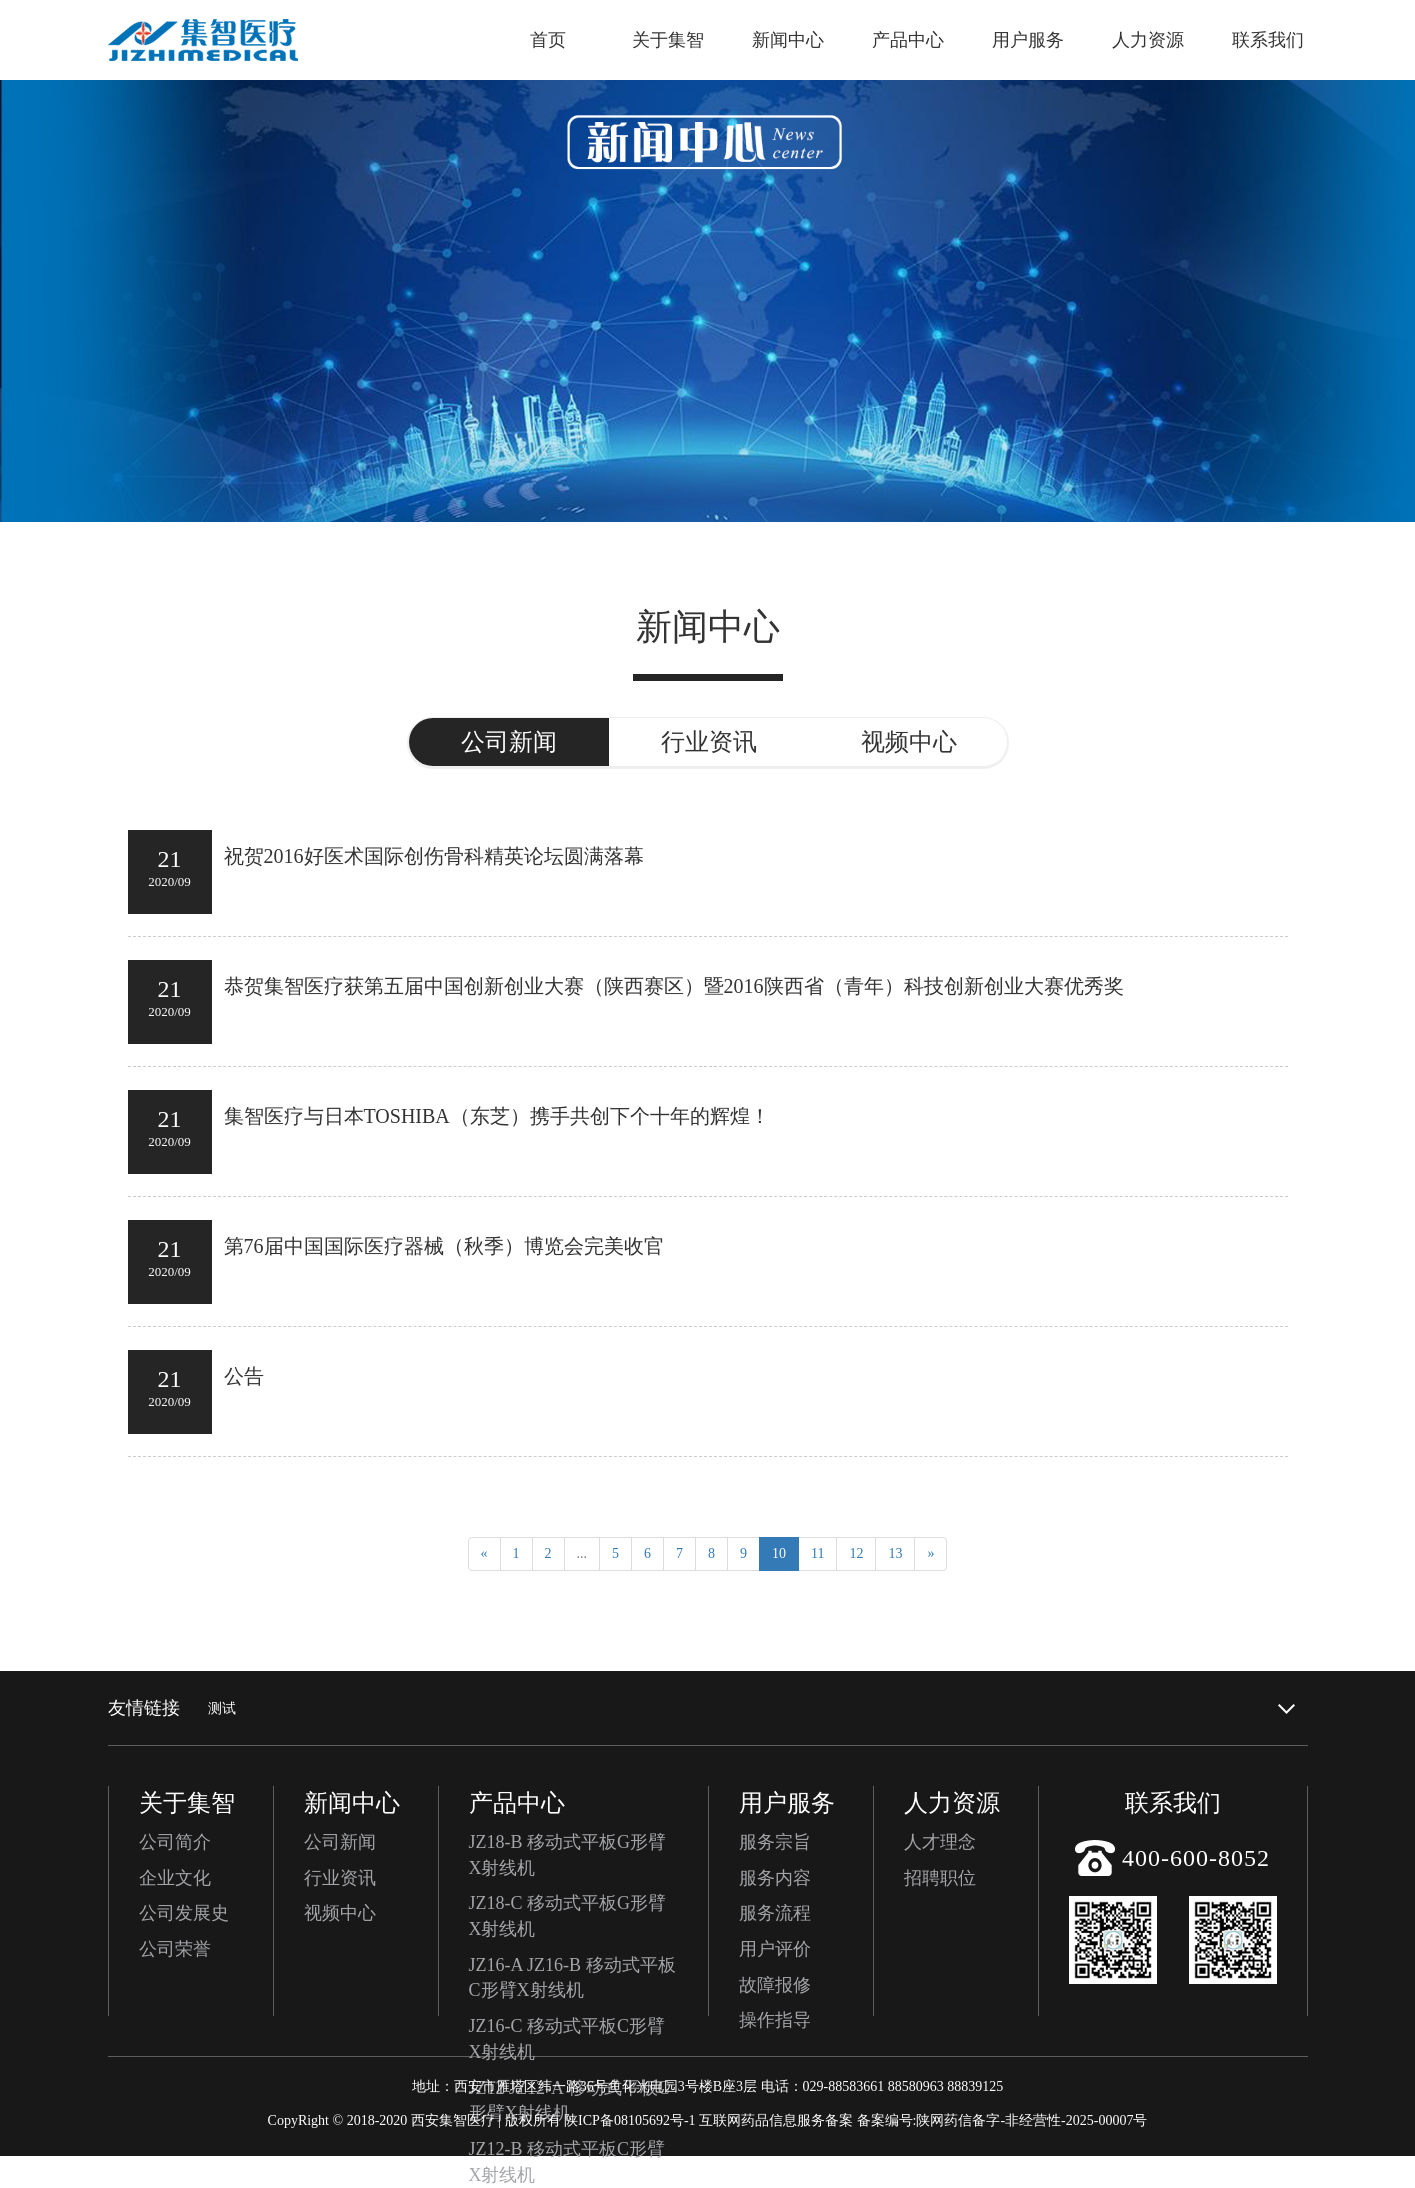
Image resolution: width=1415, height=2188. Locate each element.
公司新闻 (340, 1842)
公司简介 (175, 1842)
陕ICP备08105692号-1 (629, 2120)
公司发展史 (184, 1913)
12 (856, 1553)
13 (895, 1553)
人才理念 (940, 1842)
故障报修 (775, 1985)
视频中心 (340, 1913)
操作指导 (775, 2020)
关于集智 (668, 40)
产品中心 (908, 40)
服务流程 (775, 1913)
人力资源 (1148, 40)
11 (817, 1553)
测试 (222, 1708)
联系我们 (1268, 40)
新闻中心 (788, 40)
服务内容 (775, 1878)
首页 (548, 40)
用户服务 (1028, 40)
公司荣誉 (175, 1949)
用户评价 (775, 1949)
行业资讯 (340, 1878)
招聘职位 (940, 1878)
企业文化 (175, 1878)
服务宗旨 (775, 1842)
